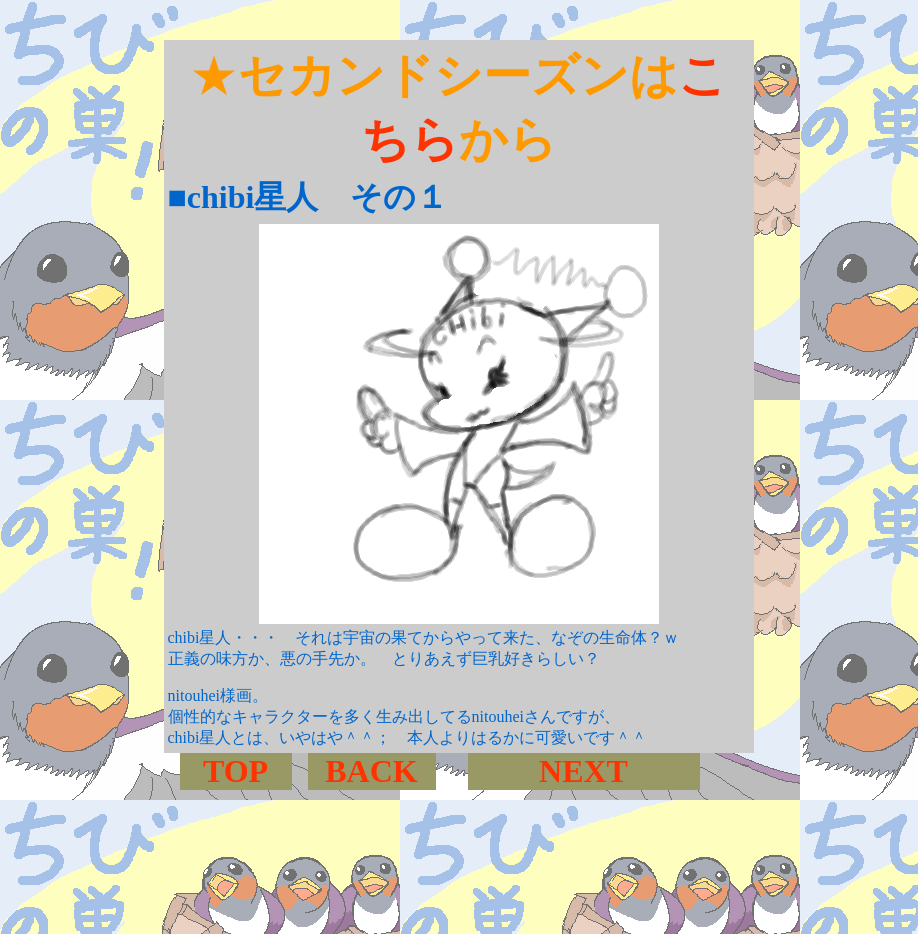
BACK (371, 771)
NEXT (583, 771)
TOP (235, 771)
